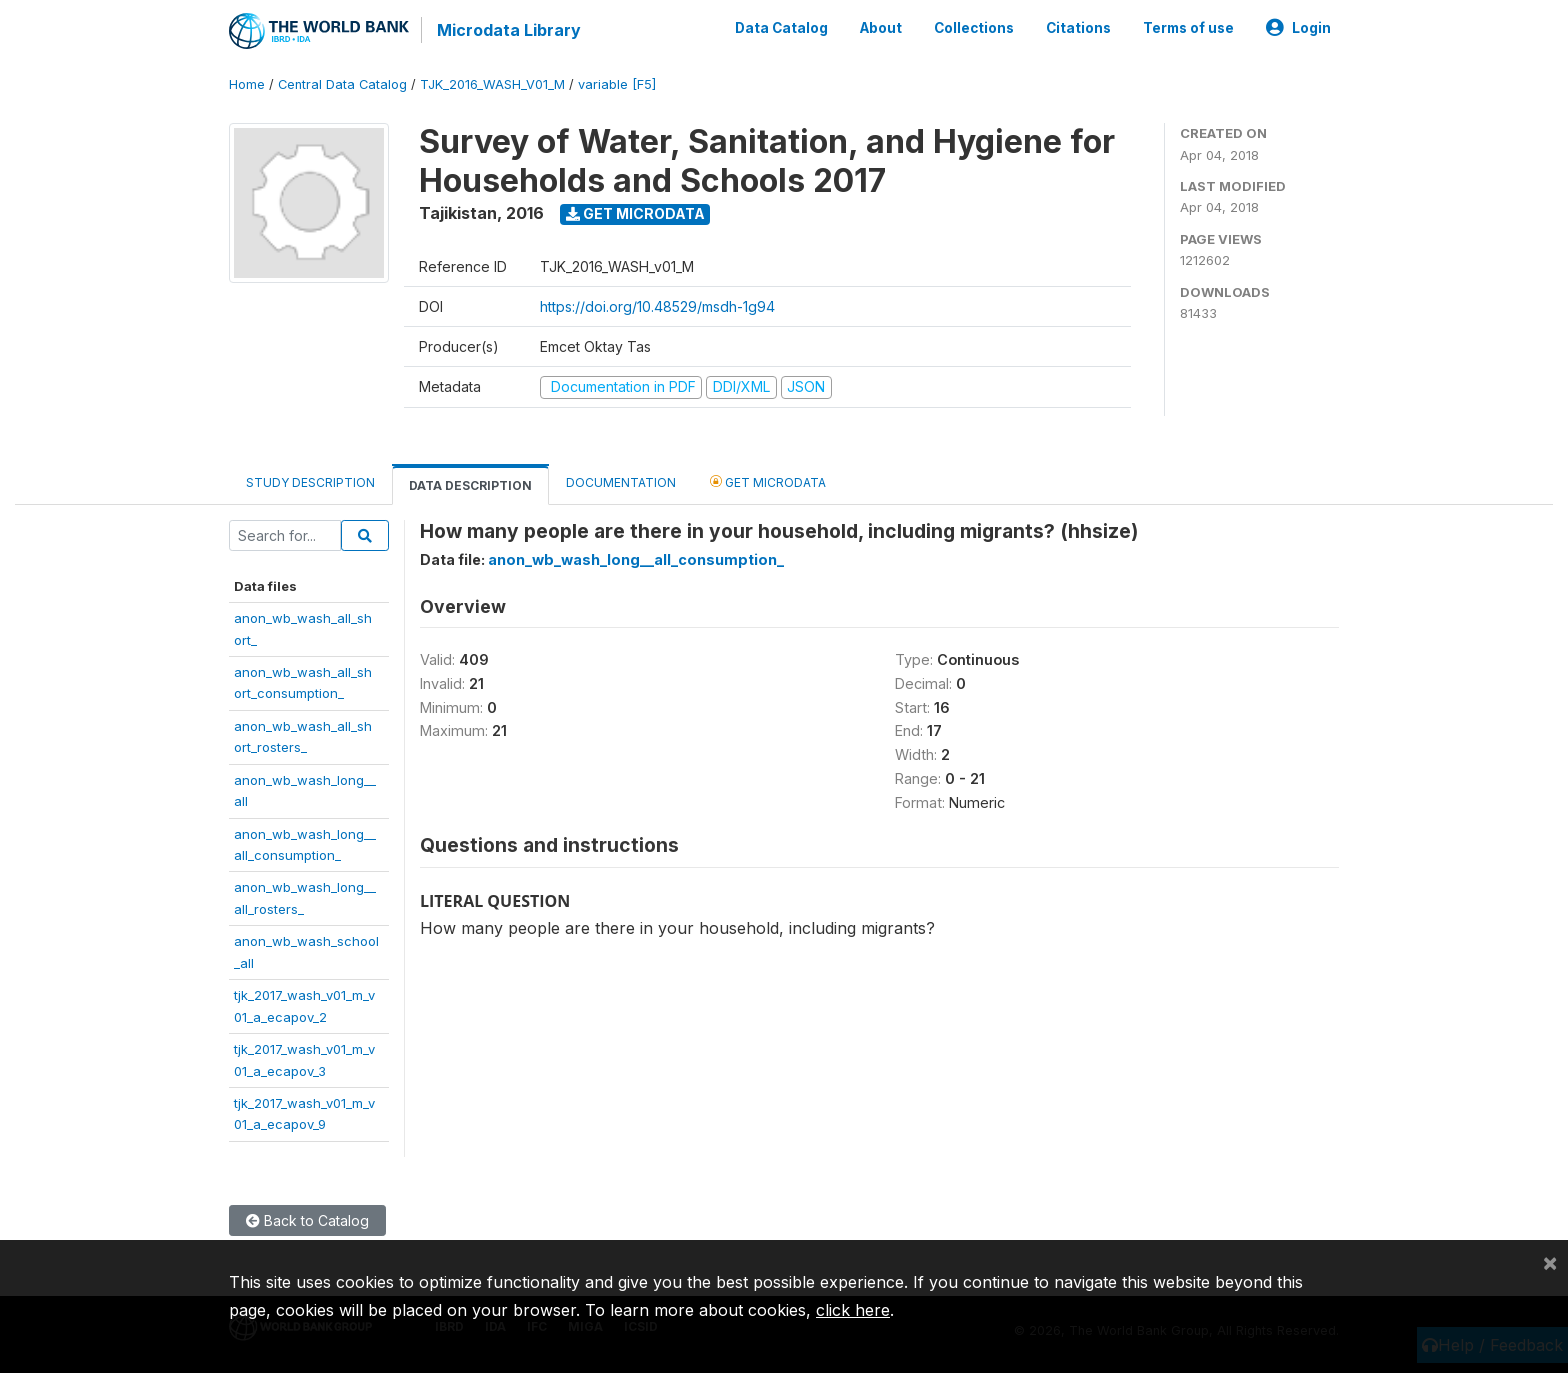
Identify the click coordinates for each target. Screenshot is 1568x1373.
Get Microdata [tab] (768, 481)
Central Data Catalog (342, 84)
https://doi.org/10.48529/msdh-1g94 (657, 306)
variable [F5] (617, 84)
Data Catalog (781, 28)
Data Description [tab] (470, 485)
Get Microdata (635, 213)
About (881, 28)
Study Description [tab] (310, 482)
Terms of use (1188, 28)
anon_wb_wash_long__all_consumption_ (636, 559)
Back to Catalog (307, 1220)
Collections (974, 28)
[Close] (1550, 1262)
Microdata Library (509, 30)
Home (247, 84)
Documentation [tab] (621, 482)
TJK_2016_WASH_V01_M (492, 84)
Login (1298, 28)
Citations (1078, 28)
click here (853, 1310)
